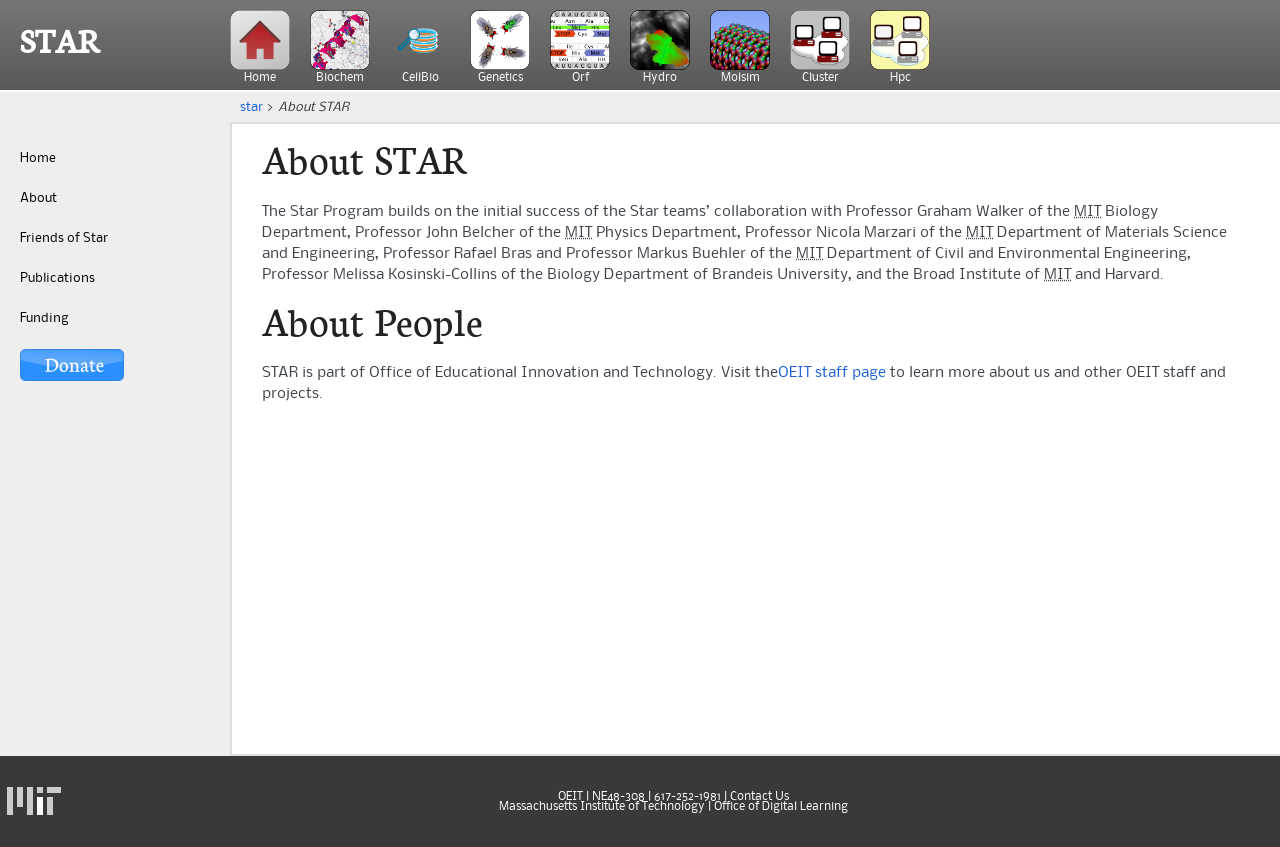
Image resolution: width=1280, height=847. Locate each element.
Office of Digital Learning (781, 807)
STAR (60, 42)
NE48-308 (618, 797)
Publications (57, 278)
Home (38, 158)
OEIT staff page (832, 373)
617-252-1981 (687, 797)
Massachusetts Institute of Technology (602, 807)
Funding (44, 318)
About (38, 198)
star (251, 107)
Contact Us (759, 797)
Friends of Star (64, 238)
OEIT (570, 797)
